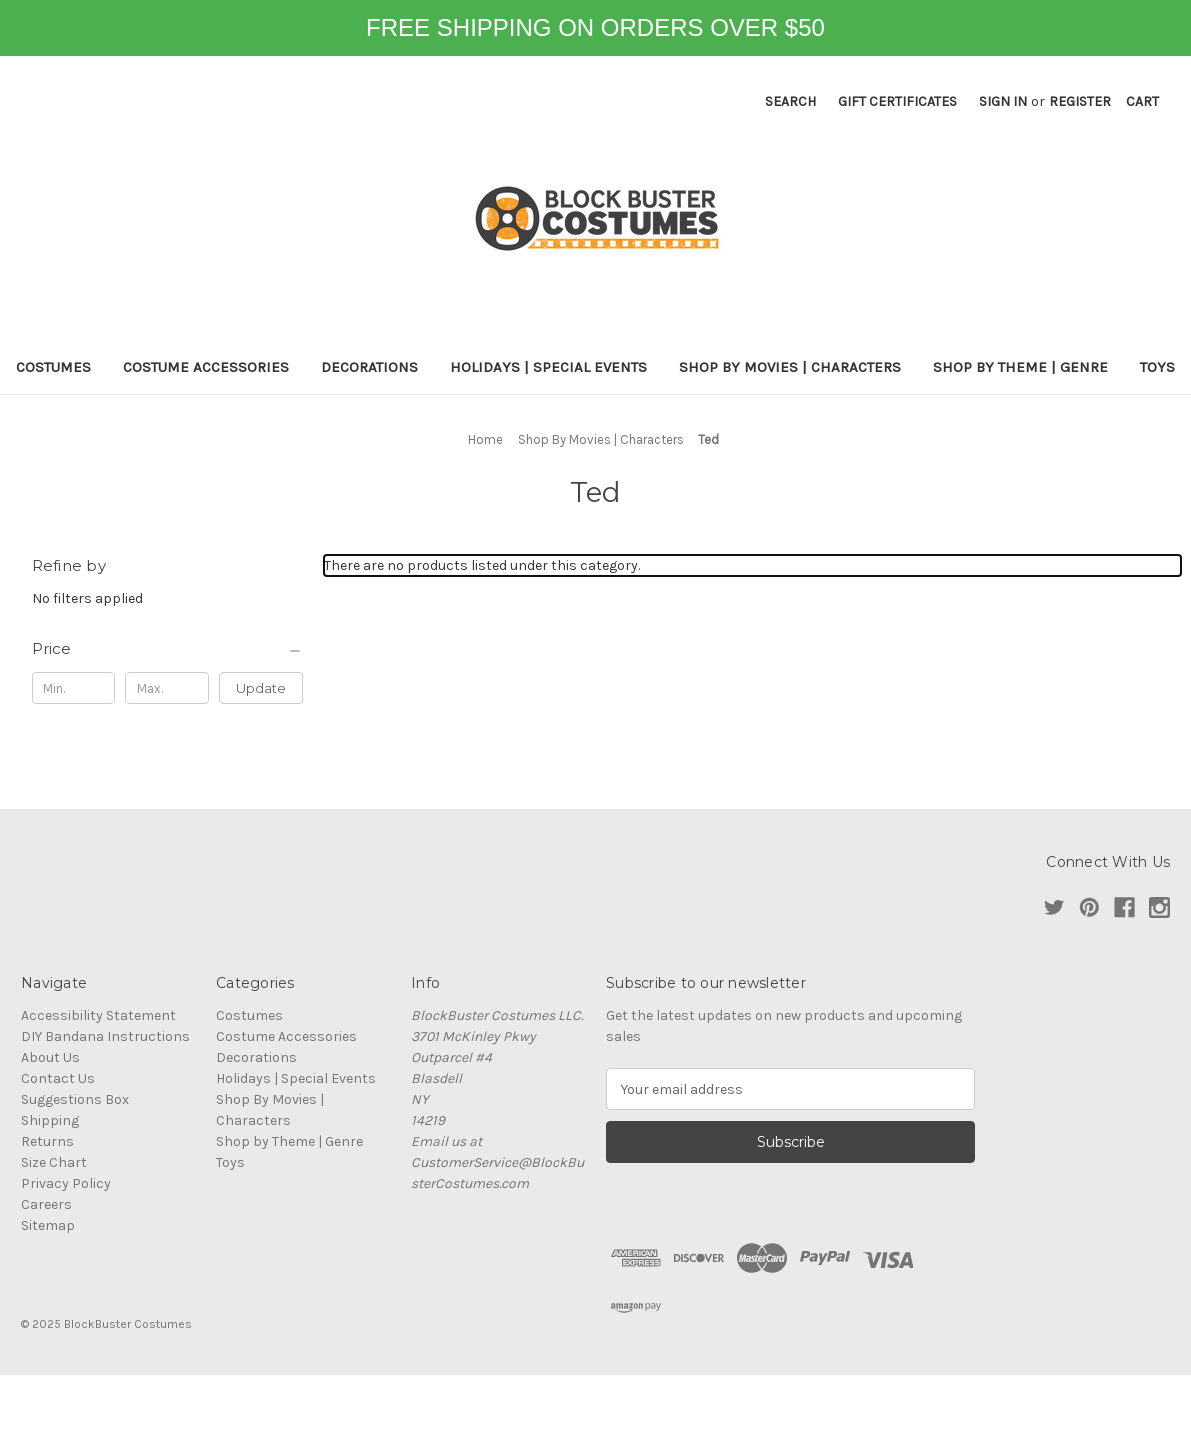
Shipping (50, 1120)
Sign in (1003, 101)
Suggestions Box (75, 1099)
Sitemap (48, 1225)
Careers (46, 1204)
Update (261, 688)
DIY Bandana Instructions (105, 1036)
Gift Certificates (897, 101)
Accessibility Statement (98, 1015)
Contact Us (58, 1078)
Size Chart (54, 1162)
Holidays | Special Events (548, 367)
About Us (50, 1057)
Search (790, 101)
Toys (1157, 367)
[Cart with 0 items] (1142, 101)
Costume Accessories (206, 367)
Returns (47, 1141)
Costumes (53, 367)
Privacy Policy (66, 1183)
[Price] (168, 649)
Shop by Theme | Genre (1020, 367)
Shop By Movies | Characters (790, 367)
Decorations (369, 367)
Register (1080, 101)
